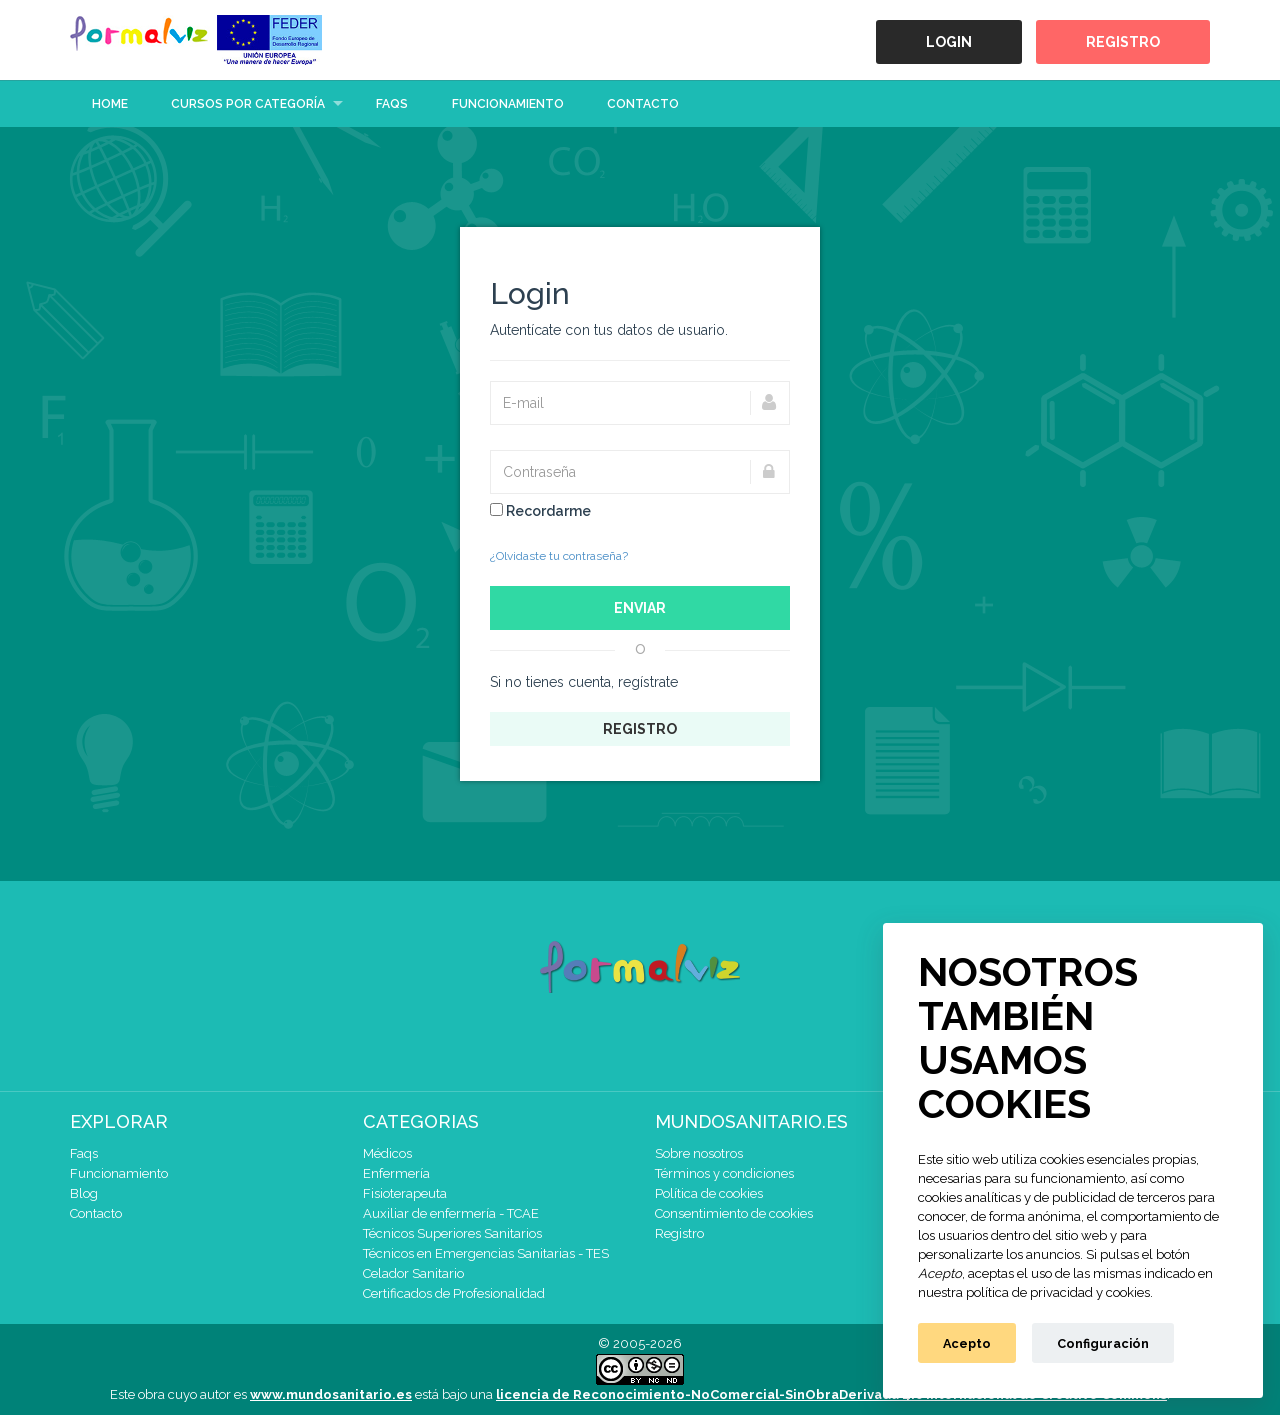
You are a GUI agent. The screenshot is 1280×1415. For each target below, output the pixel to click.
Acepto (967, 1343)
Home (110, 104)
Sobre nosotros (699, 1153)
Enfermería (396, 1173)
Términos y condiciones (724, 1173)
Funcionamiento (508, 104)
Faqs (392, 104)
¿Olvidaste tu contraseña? (559, 556)
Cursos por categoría (248, 104)
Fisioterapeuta (405, 1193)
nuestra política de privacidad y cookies (1034, 1292)
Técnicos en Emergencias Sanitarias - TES (486, 1253)
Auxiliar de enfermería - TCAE (451, 1213)
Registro (1123, 42)
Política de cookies (709, 1193)
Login (949, 42)
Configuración (1103, 1343)
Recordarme (540, 511)
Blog (84, 1193)
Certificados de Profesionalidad (454, 1293)
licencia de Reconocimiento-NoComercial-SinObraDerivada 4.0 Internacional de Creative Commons (831, 1394)
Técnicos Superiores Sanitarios (452, 1233)
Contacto (643, 104)
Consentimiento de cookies (734, 1213)
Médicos (387, 1153)
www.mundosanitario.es (331, 1394)
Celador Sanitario (413, 1273)
